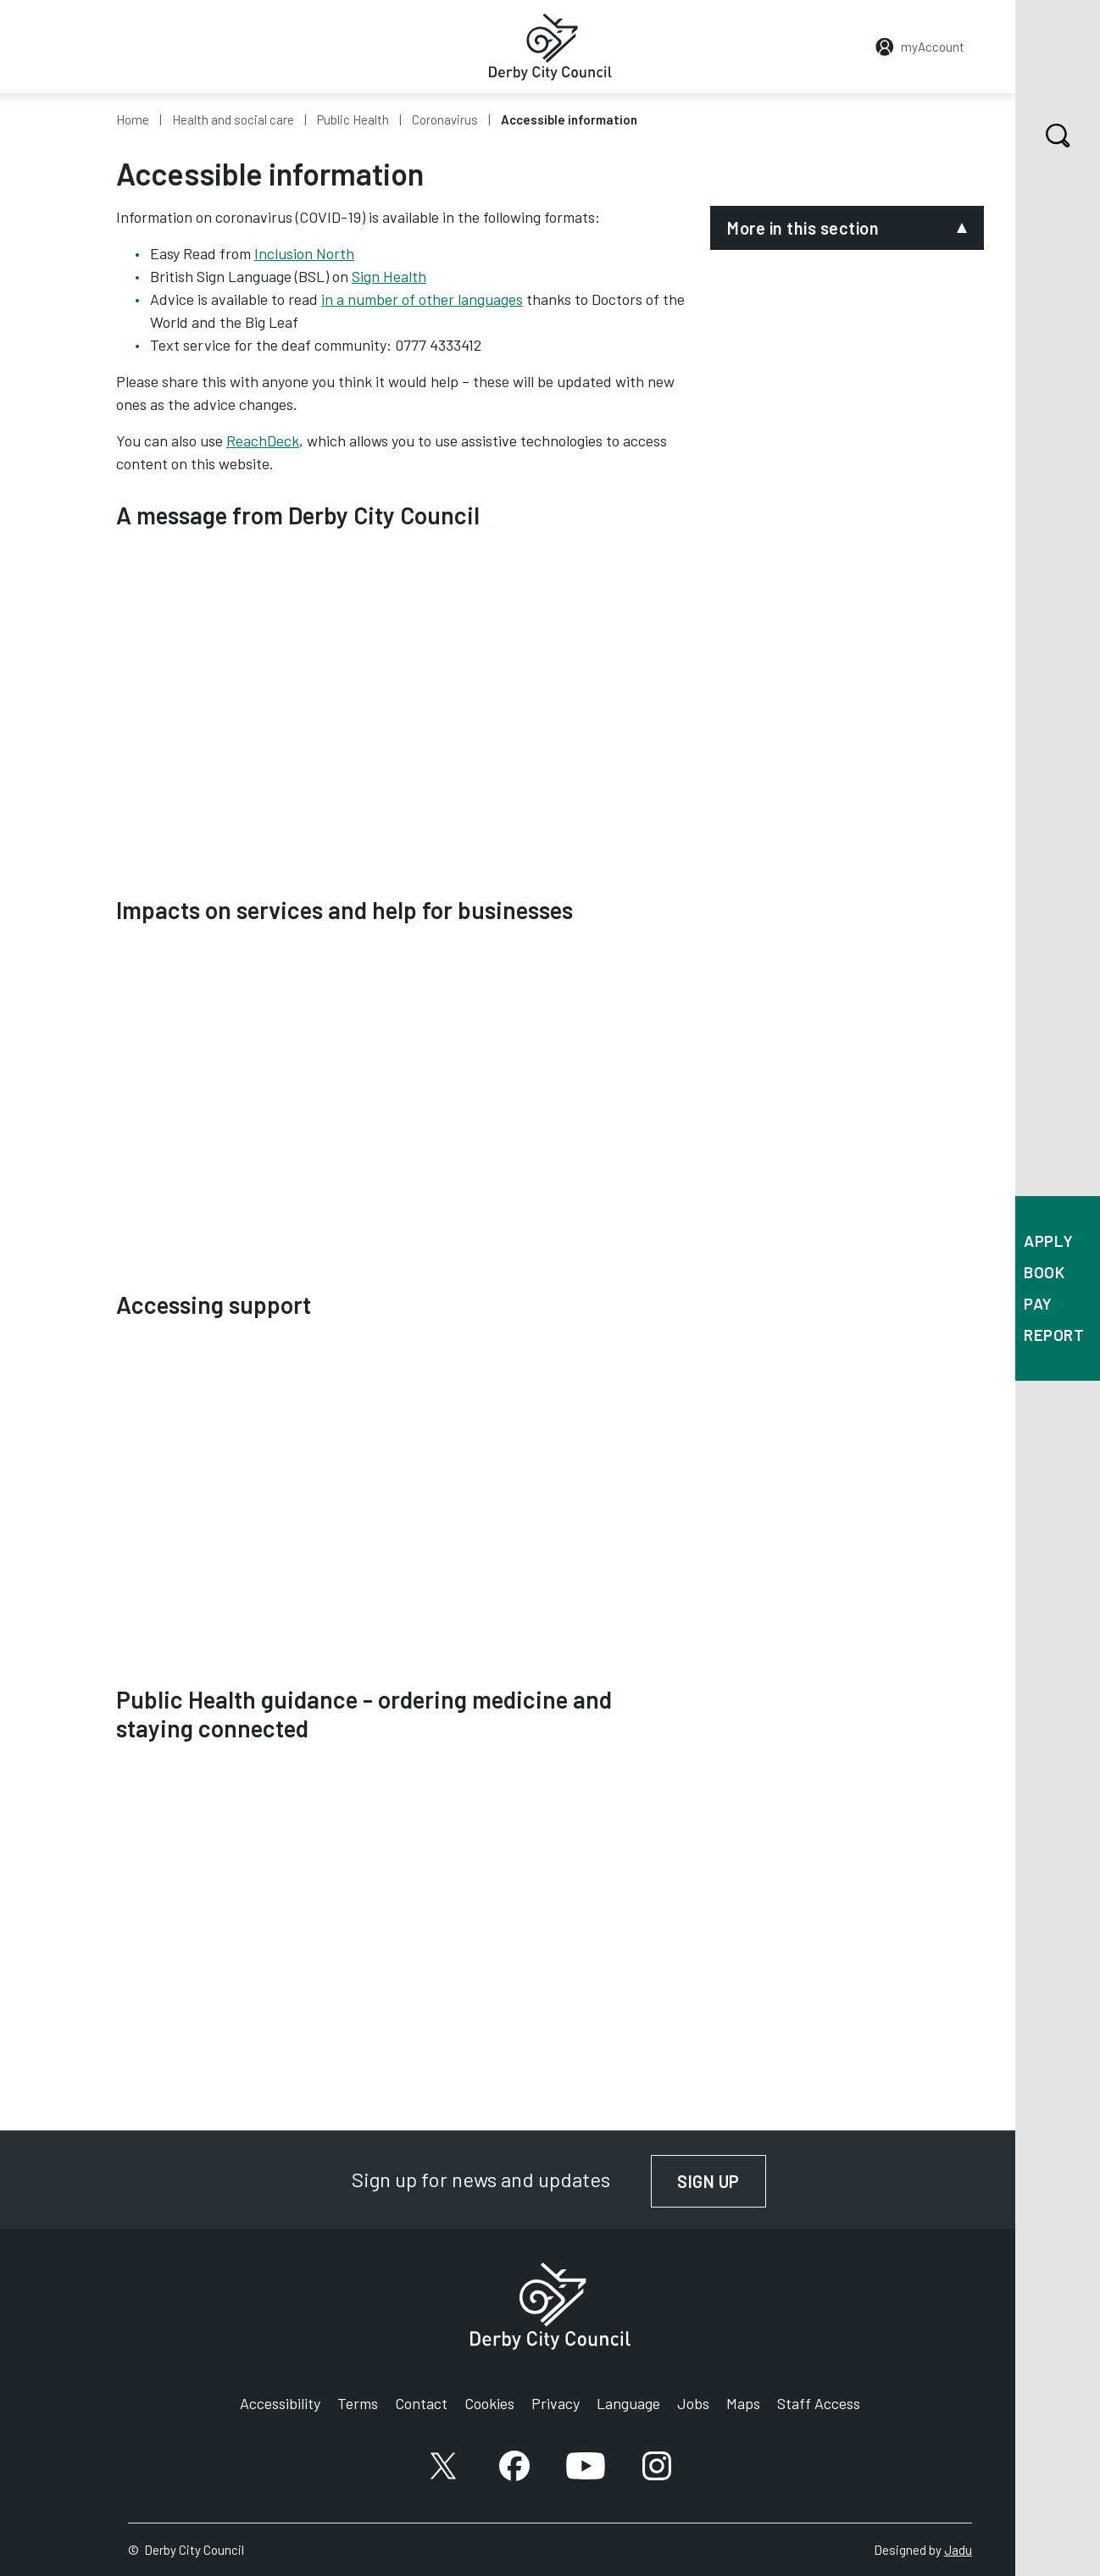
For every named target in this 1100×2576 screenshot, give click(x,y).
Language (628, 2403)
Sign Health (389, 276)
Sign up (721, 2181)
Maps (743, 2403)
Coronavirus (445, 119)
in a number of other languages (422, 299)
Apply (1049, 1241)
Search (1042, 135)
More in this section (803, 228)
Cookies (489, 2403)
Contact (421, 2403)
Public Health (353, 119)
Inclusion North (304, 253)
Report (1054, 1335)
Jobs (693, 2403)
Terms (357, 2403)
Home (132, 119)
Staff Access (818, 2403)
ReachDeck (262, 440)
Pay (1038, 1303)
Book (1044, 1272)
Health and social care (233, 119)
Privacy (555, 2403)
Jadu (958, 2549)
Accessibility (280, 2403)
